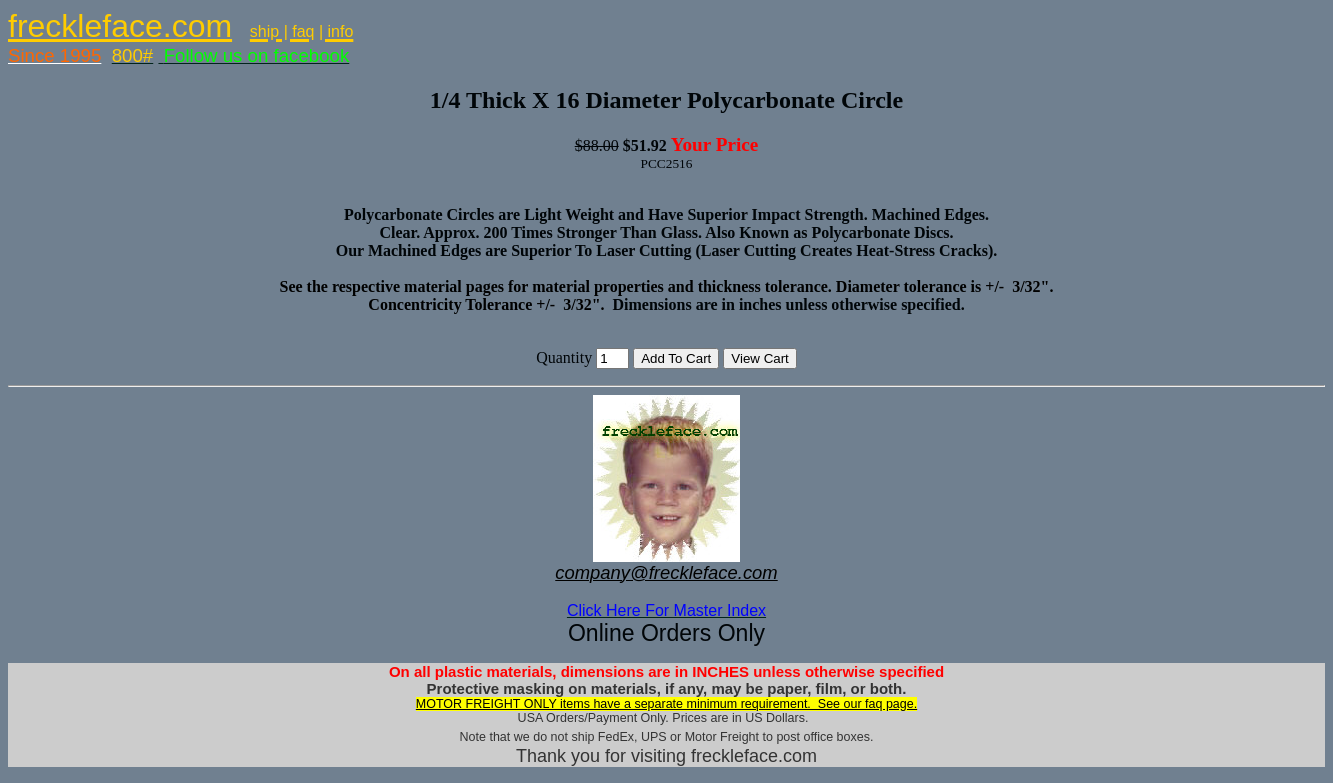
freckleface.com (120, 26)
